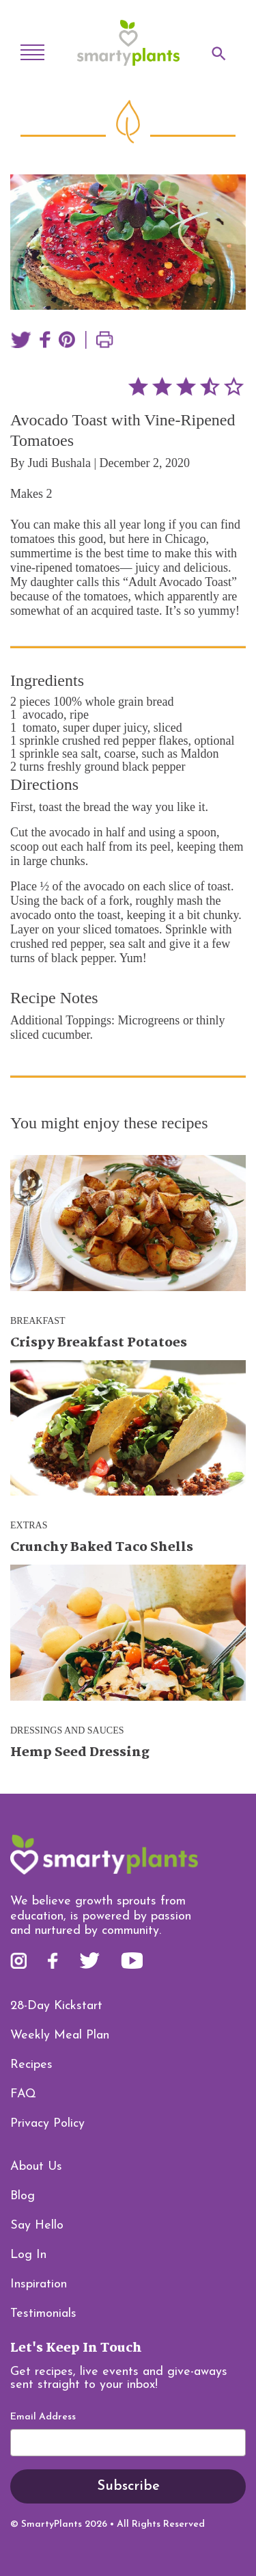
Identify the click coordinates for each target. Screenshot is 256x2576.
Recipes (31, 2064)
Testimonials (43, 2313)
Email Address (43, 2417)
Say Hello (36, 2225)
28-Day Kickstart (56, 2006)
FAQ (23, 2094)
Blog (22, 2196)
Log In (28, 2254)
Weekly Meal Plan (59, 2035)
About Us (36, 2166)
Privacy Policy (47, 2123)
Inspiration (38, 2284)
